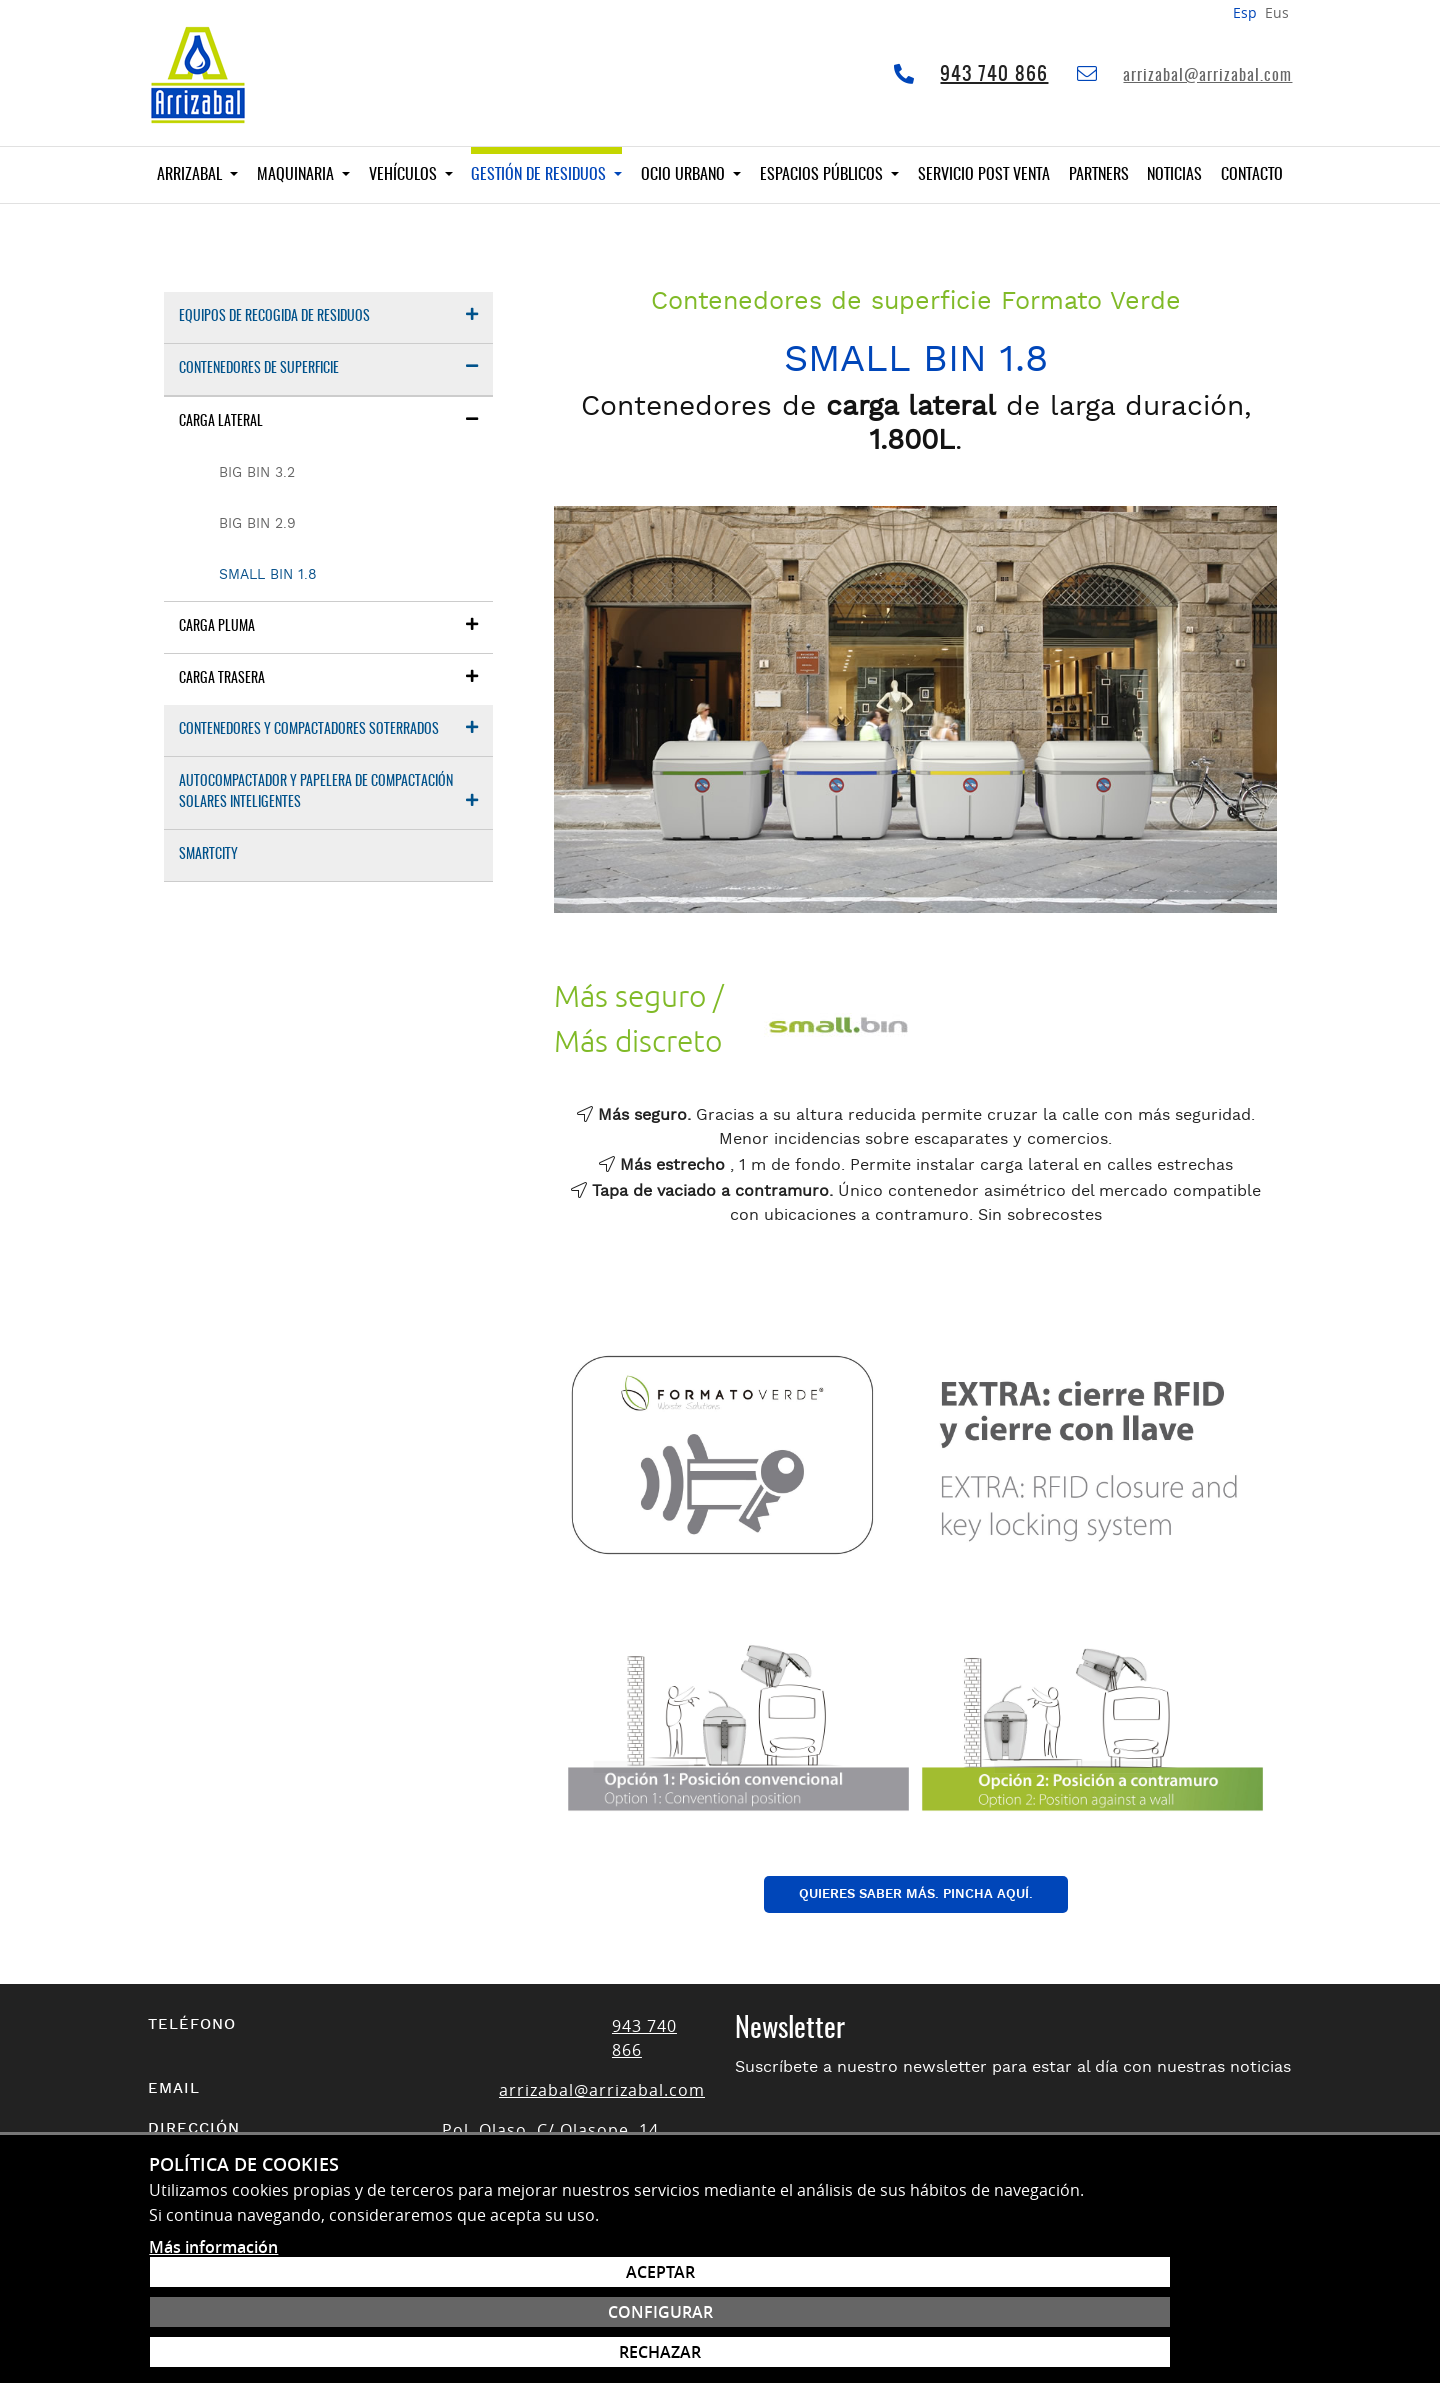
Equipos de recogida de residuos (329, 315)
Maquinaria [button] (297, 175)
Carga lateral (329, 420)
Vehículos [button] (405, 175)
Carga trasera (329, 677)
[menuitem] (329, 318)
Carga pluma (329, 625)
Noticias (1174, 175)
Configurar (1174, 2303)
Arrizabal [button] (191, 175)
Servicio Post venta (984, 175)
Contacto (1252, 175)
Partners (1099, 175)
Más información (213, 2359)
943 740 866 (994, 75)
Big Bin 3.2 (257, 473)
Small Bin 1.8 (268, 575)
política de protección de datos (1059, 2211)
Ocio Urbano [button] (685, 175)
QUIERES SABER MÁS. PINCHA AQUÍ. (916, 1894)
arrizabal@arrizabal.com (1207, 76)
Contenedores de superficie (329, 367)
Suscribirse (1167, 2164)
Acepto (926, 2210)
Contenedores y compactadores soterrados (329, 728)
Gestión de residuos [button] (540, 175)
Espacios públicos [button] (823, 175)
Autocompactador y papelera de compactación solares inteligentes (329, 792)
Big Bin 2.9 (257, 524)
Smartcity (208, 855)
